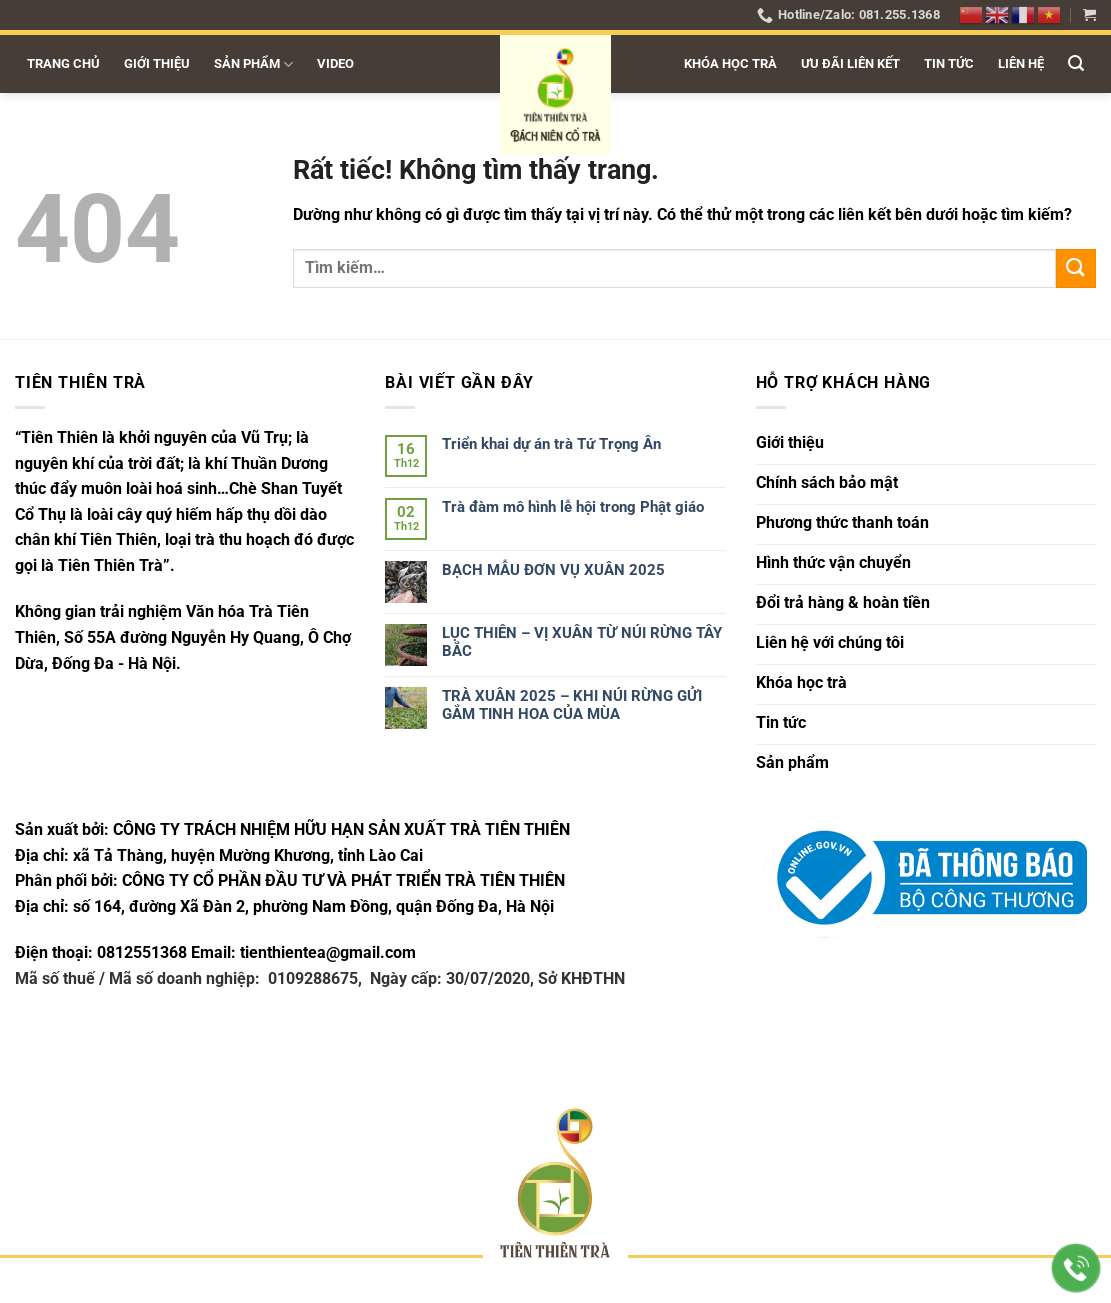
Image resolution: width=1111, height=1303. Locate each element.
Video (335, 63)
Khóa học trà (730, 63)
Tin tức (949, 63)
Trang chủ (63, 63)
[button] (1089, 14)
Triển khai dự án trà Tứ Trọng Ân (551, 444)
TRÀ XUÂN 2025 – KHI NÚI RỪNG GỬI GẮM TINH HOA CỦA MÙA (572, 705)
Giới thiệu (157, 63)
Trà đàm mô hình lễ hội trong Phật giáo (573, 507)
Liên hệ (1021, 63)
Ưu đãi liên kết (850, 63)
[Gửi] (1076, 268)
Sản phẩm (253, 64)
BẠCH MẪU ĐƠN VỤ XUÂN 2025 (553, 570)
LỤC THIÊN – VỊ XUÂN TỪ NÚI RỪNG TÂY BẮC (582, 642)
